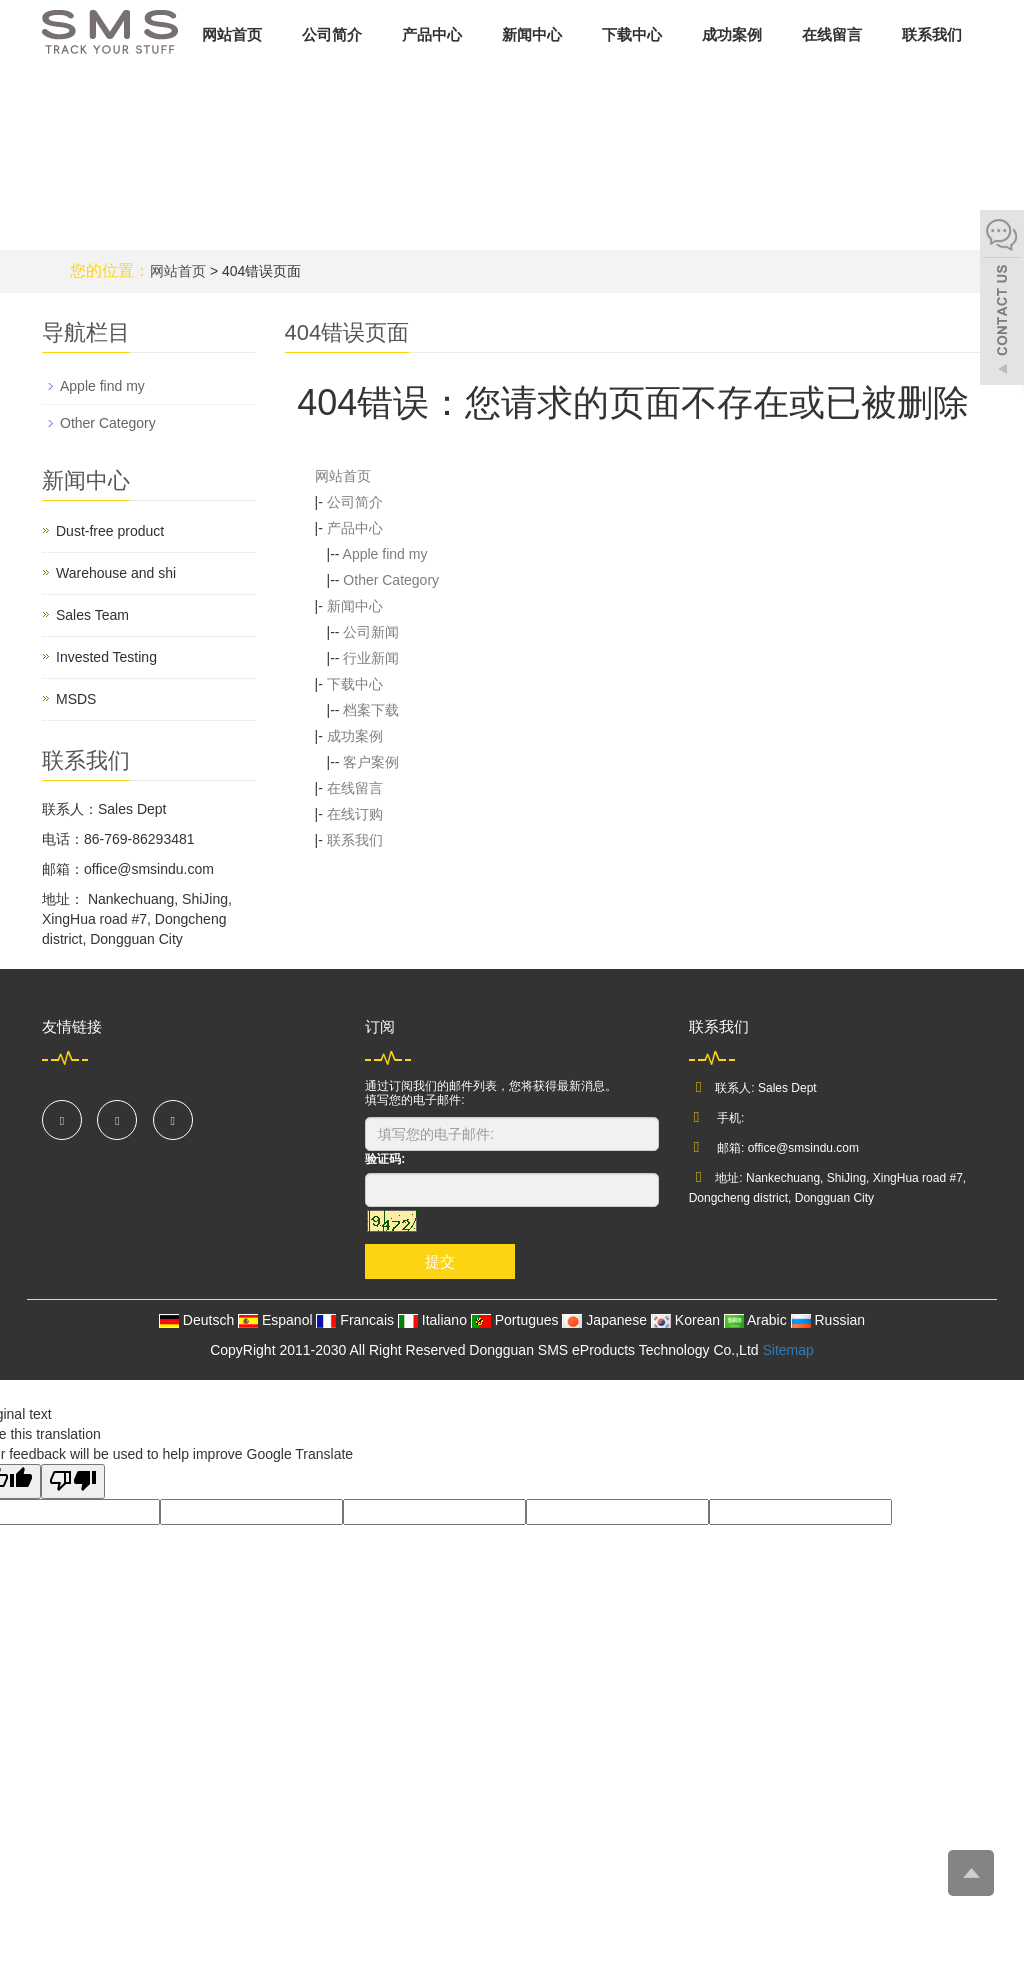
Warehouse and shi (116, 573)
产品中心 (432, 34)
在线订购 (355, 814)
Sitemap (787, 1350)
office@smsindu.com (803, 1148)
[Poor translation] (73, 1481)
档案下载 (371, 710)
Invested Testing (106, 657)
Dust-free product (110, 531)
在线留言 (832, 34)
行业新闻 (371, 658)
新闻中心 (532, 34)
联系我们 (932, 34)
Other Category (391, 580)
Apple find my (385, 554)
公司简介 (332, 34)
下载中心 (632, 34)
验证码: (385, 1159)
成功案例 (732, 34)
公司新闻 (371, 632)
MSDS (76, 699)
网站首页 (232, 34)
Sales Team (92, 615)
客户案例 (371, 762)
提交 (440, 1261)
